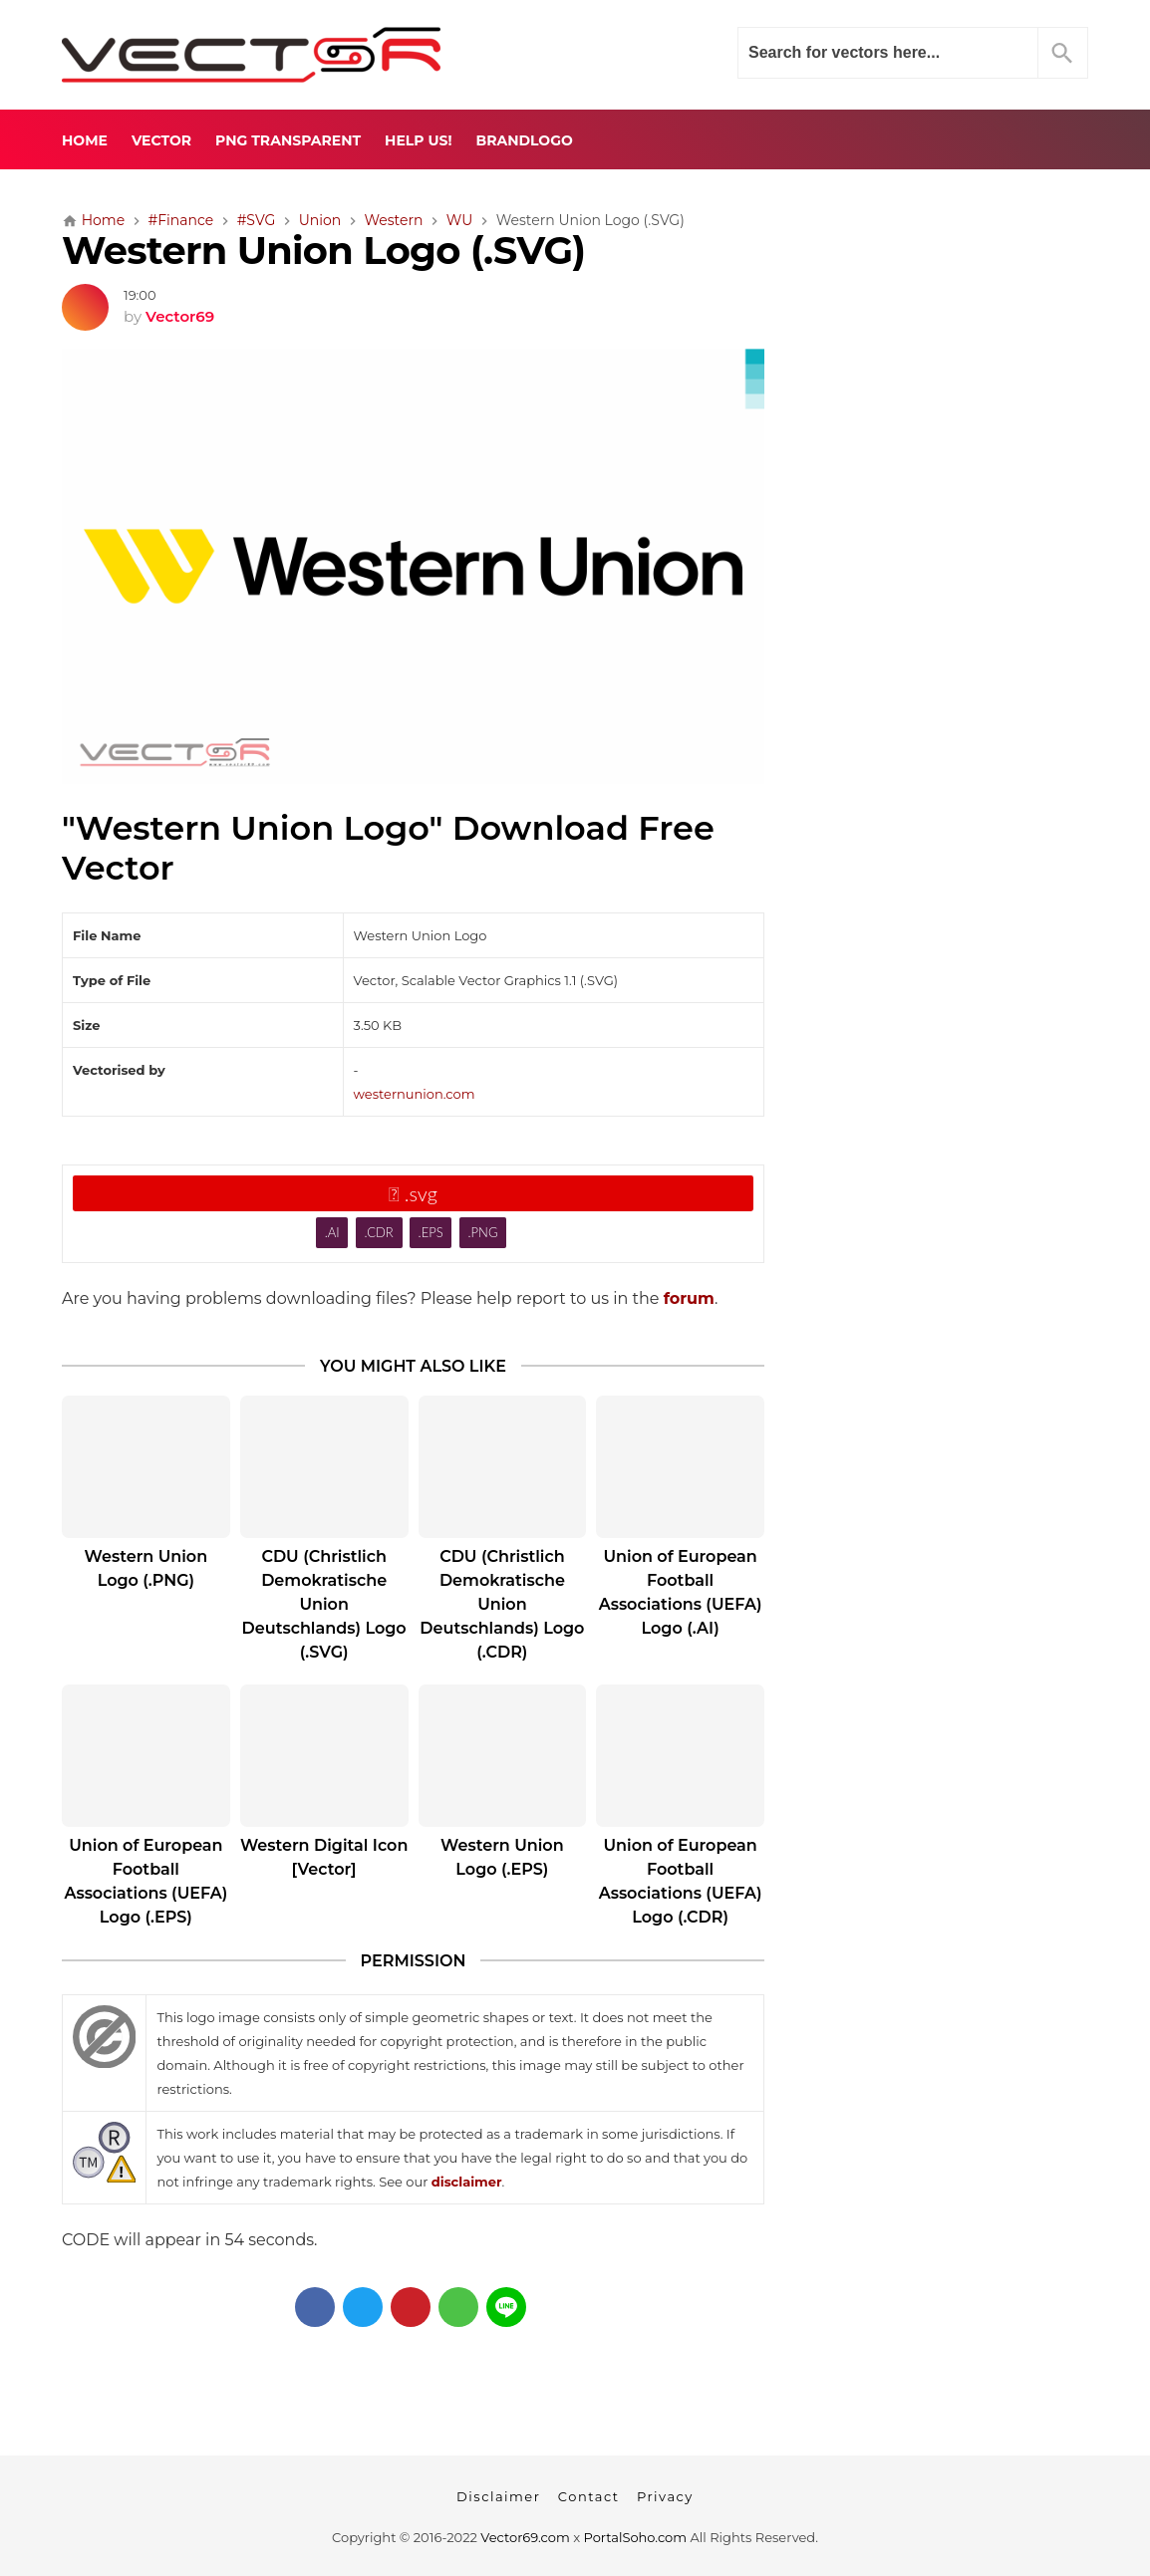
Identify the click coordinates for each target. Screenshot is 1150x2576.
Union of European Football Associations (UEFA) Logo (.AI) (680, 1592)
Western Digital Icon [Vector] (324, 1857)
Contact (589, 2496)
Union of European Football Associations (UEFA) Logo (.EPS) (145, 1881)
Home (85, 140)
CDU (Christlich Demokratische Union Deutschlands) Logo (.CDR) (502, 1604)
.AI (332, 1232)
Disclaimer (498, 2496)
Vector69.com (524, 2537)
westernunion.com (414, 1094)
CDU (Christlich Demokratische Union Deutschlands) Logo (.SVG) (324, 1604)
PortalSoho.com (636, 2537)
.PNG (483, 1232)
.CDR (378, 1232)
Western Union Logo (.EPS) (502, 1857)
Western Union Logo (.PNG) (146, 1568)
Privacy (665, 2496)
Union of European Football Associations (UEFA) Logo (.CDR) (680, 1881)
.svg (413, 1193)
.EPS (431, 1232)
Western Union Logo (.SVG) (323, 250)
